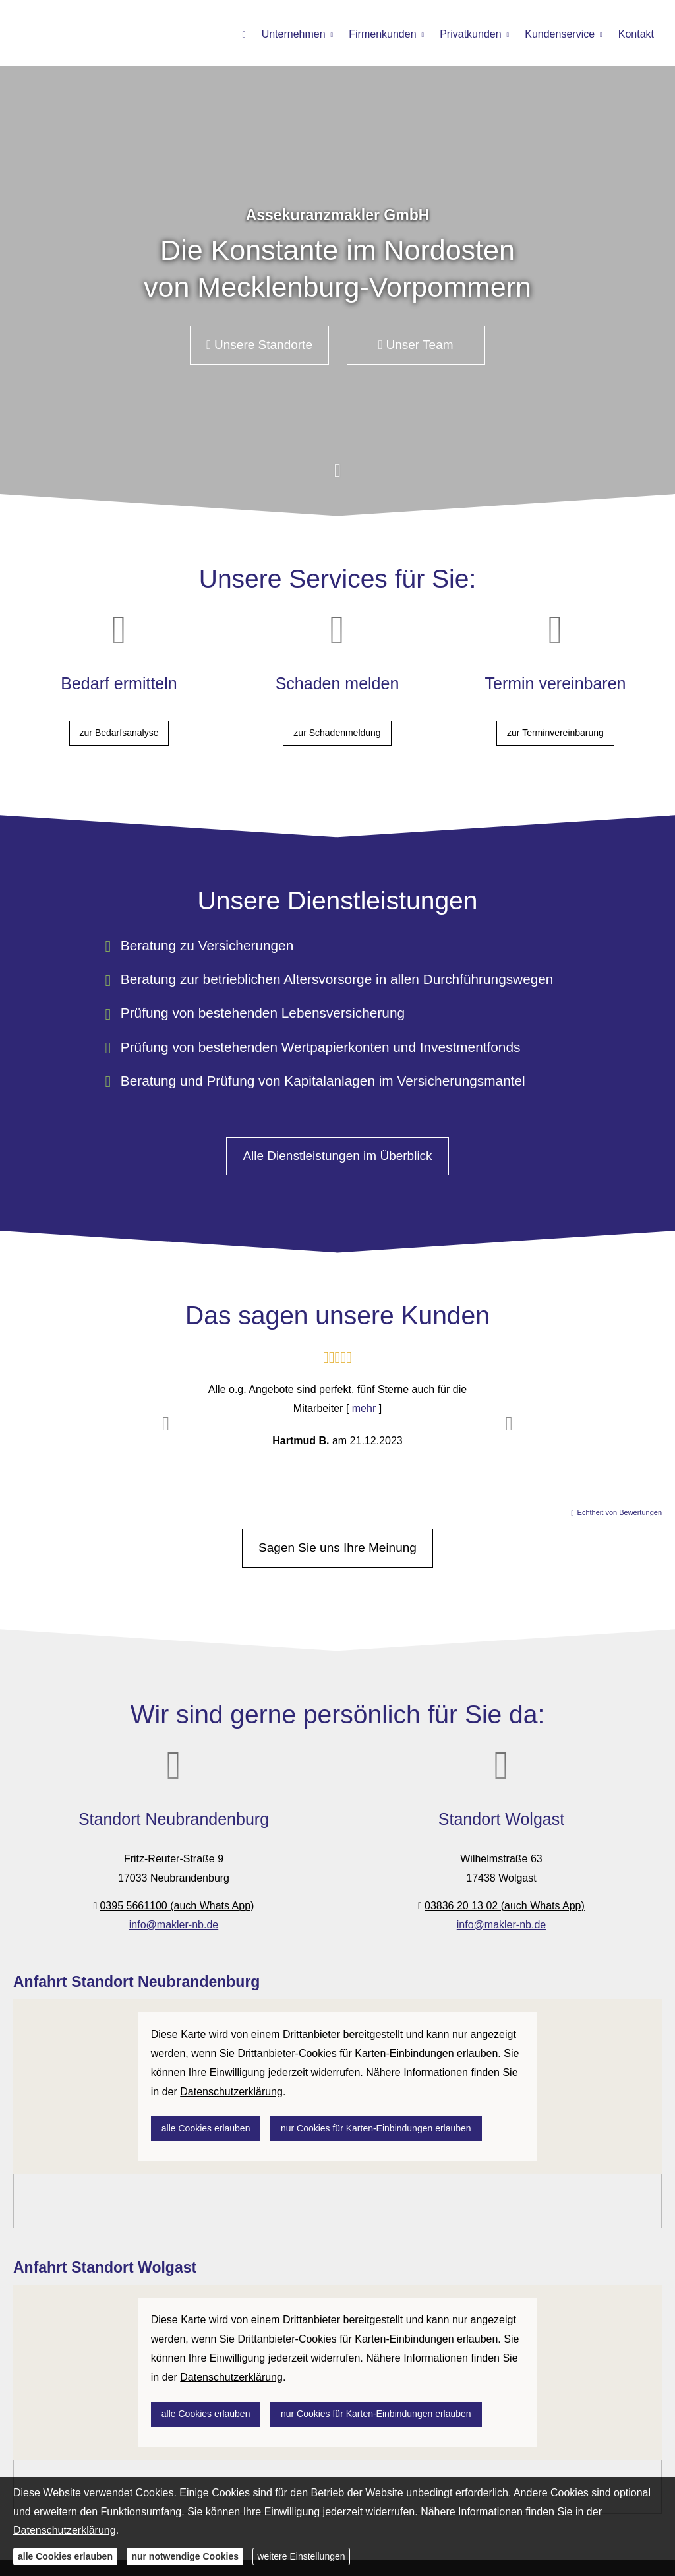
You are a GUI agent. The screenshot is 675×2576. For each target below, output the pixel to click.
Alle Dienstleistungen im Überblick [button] (337, 1146)
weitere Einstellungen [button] (301, 2556)
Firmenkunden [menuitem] (382, 34)
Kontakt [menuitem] (636, 34)
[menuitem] (243, 33)
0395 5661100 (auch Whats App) (177, 1896)
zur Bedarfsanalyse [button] (119, 732)
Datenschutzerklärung (64, 2530)
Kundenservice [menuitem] (560, 34)
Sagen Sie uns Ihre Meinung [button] (337, 1539)
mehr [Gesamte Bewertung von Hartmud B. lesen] (364, 1399)
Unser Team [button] (416, 345)
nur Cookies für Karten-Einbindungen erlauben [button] (376, 2131)
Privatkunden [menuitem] (470, 34)
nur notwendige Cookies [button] (185, 2556)
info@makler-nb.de (173, 1915)
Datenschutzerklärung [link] (231, 2093)
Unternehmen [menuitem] (294, 34)
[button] (337, 480)
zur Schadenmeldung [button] (336, 732)
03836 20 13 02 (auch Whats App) (505, 1896)
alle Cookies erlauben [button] (205, 2131)
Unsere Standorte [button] (259, 345)
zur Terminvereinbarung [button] (555, 732)
